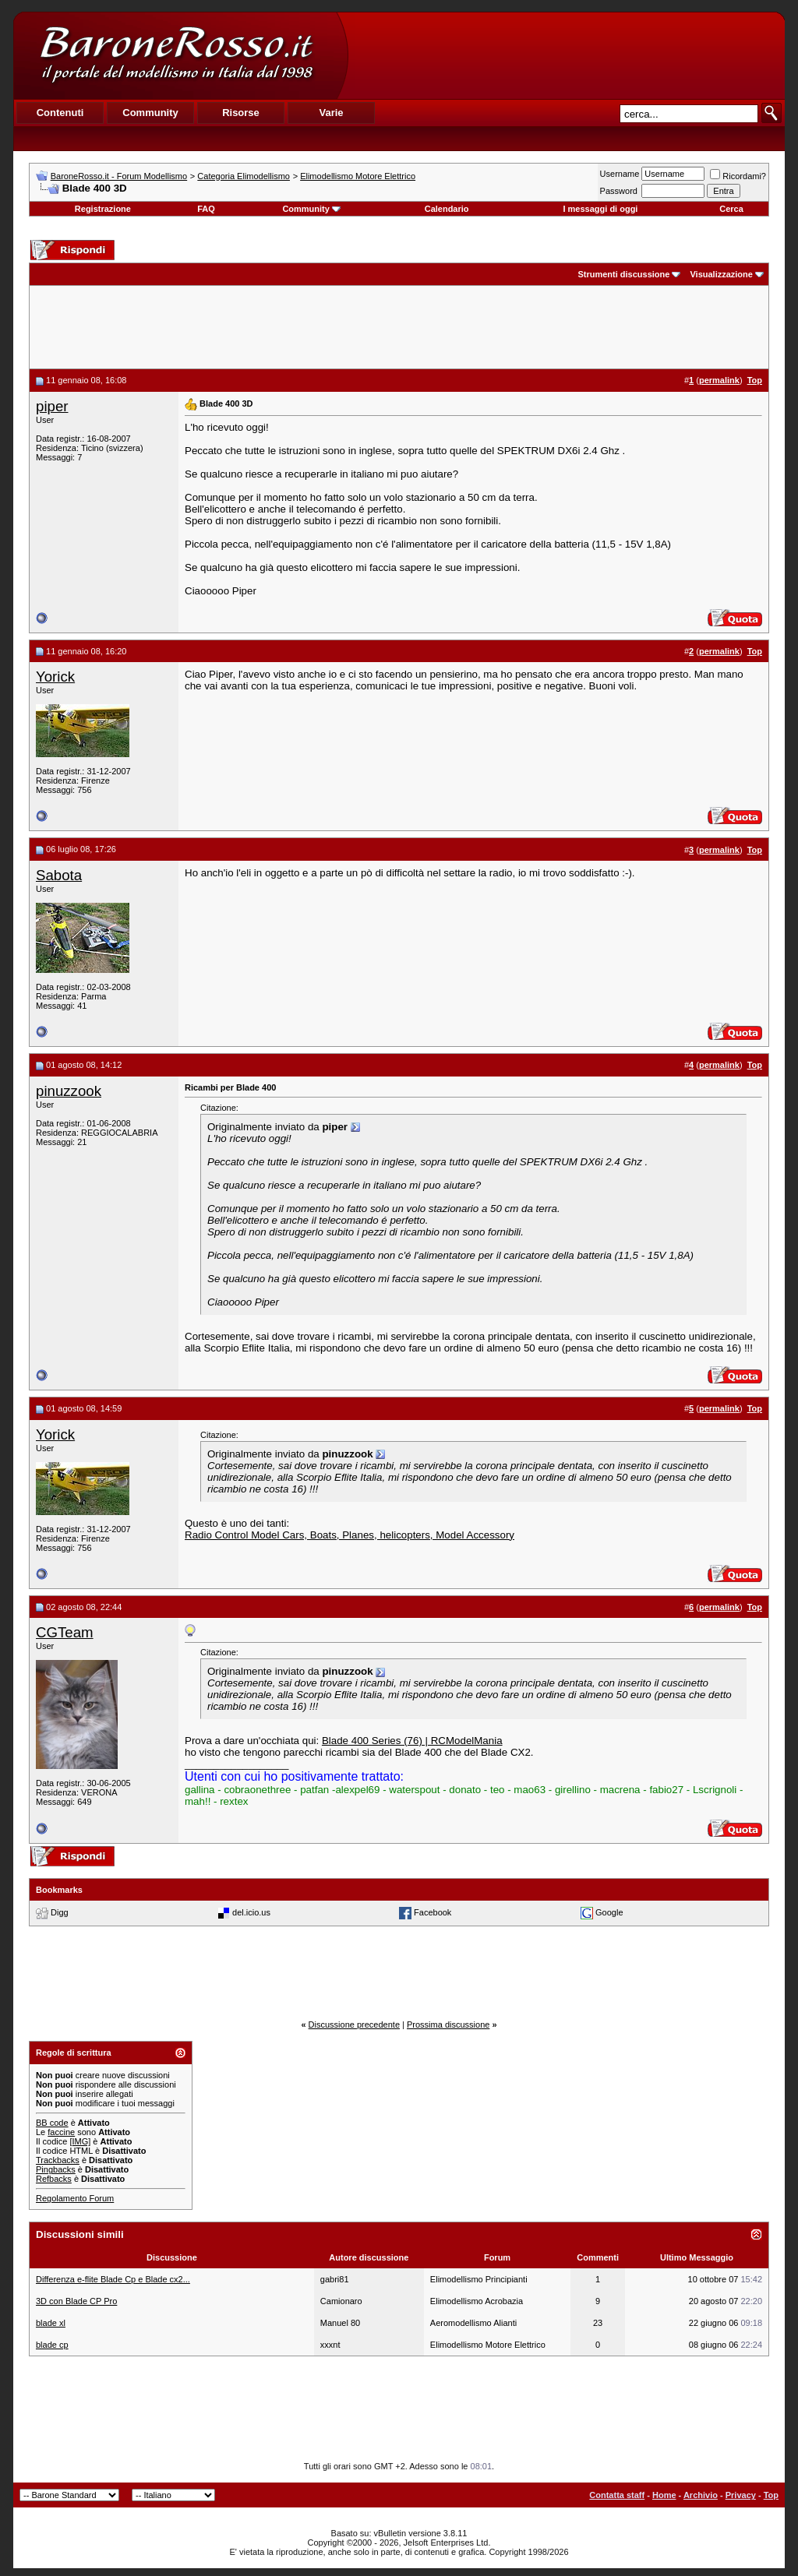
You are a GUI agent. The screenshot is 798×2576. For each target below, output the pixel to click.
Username (620, 173)
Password (618, 191)
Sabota (59, 875)
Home (664, 2495)
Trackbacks (57, 2160)
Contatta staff (616, 2495)
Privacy (741, 2495)
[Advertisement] (565, 55)
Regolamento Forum (75, 2198)
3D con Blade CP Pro (76, 2301)
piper (52, 406)
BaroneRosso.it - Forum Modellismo (119, 176)
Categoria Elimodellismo (243, 176)
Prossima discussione (448, 2024)
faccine (61, 2132)
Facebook (432, 1912)
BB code (52, 2122)
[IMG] (79, 2141)
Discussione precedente (354, 2024)
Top (771, 2495)
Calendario (447, 208)
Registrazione (103, 208)
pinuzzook (68, 1091)
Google (609, 1912)
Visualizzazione (721, 274)
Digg (60, 1912)
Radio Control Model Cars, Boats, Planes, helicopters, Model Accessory (349, 1535)
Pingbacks (56, 2169)
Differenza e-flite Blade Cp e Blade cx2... (113, 2279)
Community (311, 208)
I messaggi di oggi (600, 208)
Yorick (55, 676)
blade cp (52, 2344)
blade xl (50, 2323)
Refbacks (54, 2178)
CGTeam (65, 1632)
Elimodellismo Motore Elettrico (357, 176)
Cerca (731, 208)
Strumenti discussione (623, 274)
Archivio (700, 2495)
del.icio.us (251, 1912)
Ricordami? (738, 176)
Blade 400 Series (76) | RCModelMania (412, 1740)
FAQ (206, 208)
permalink (719, 380)
